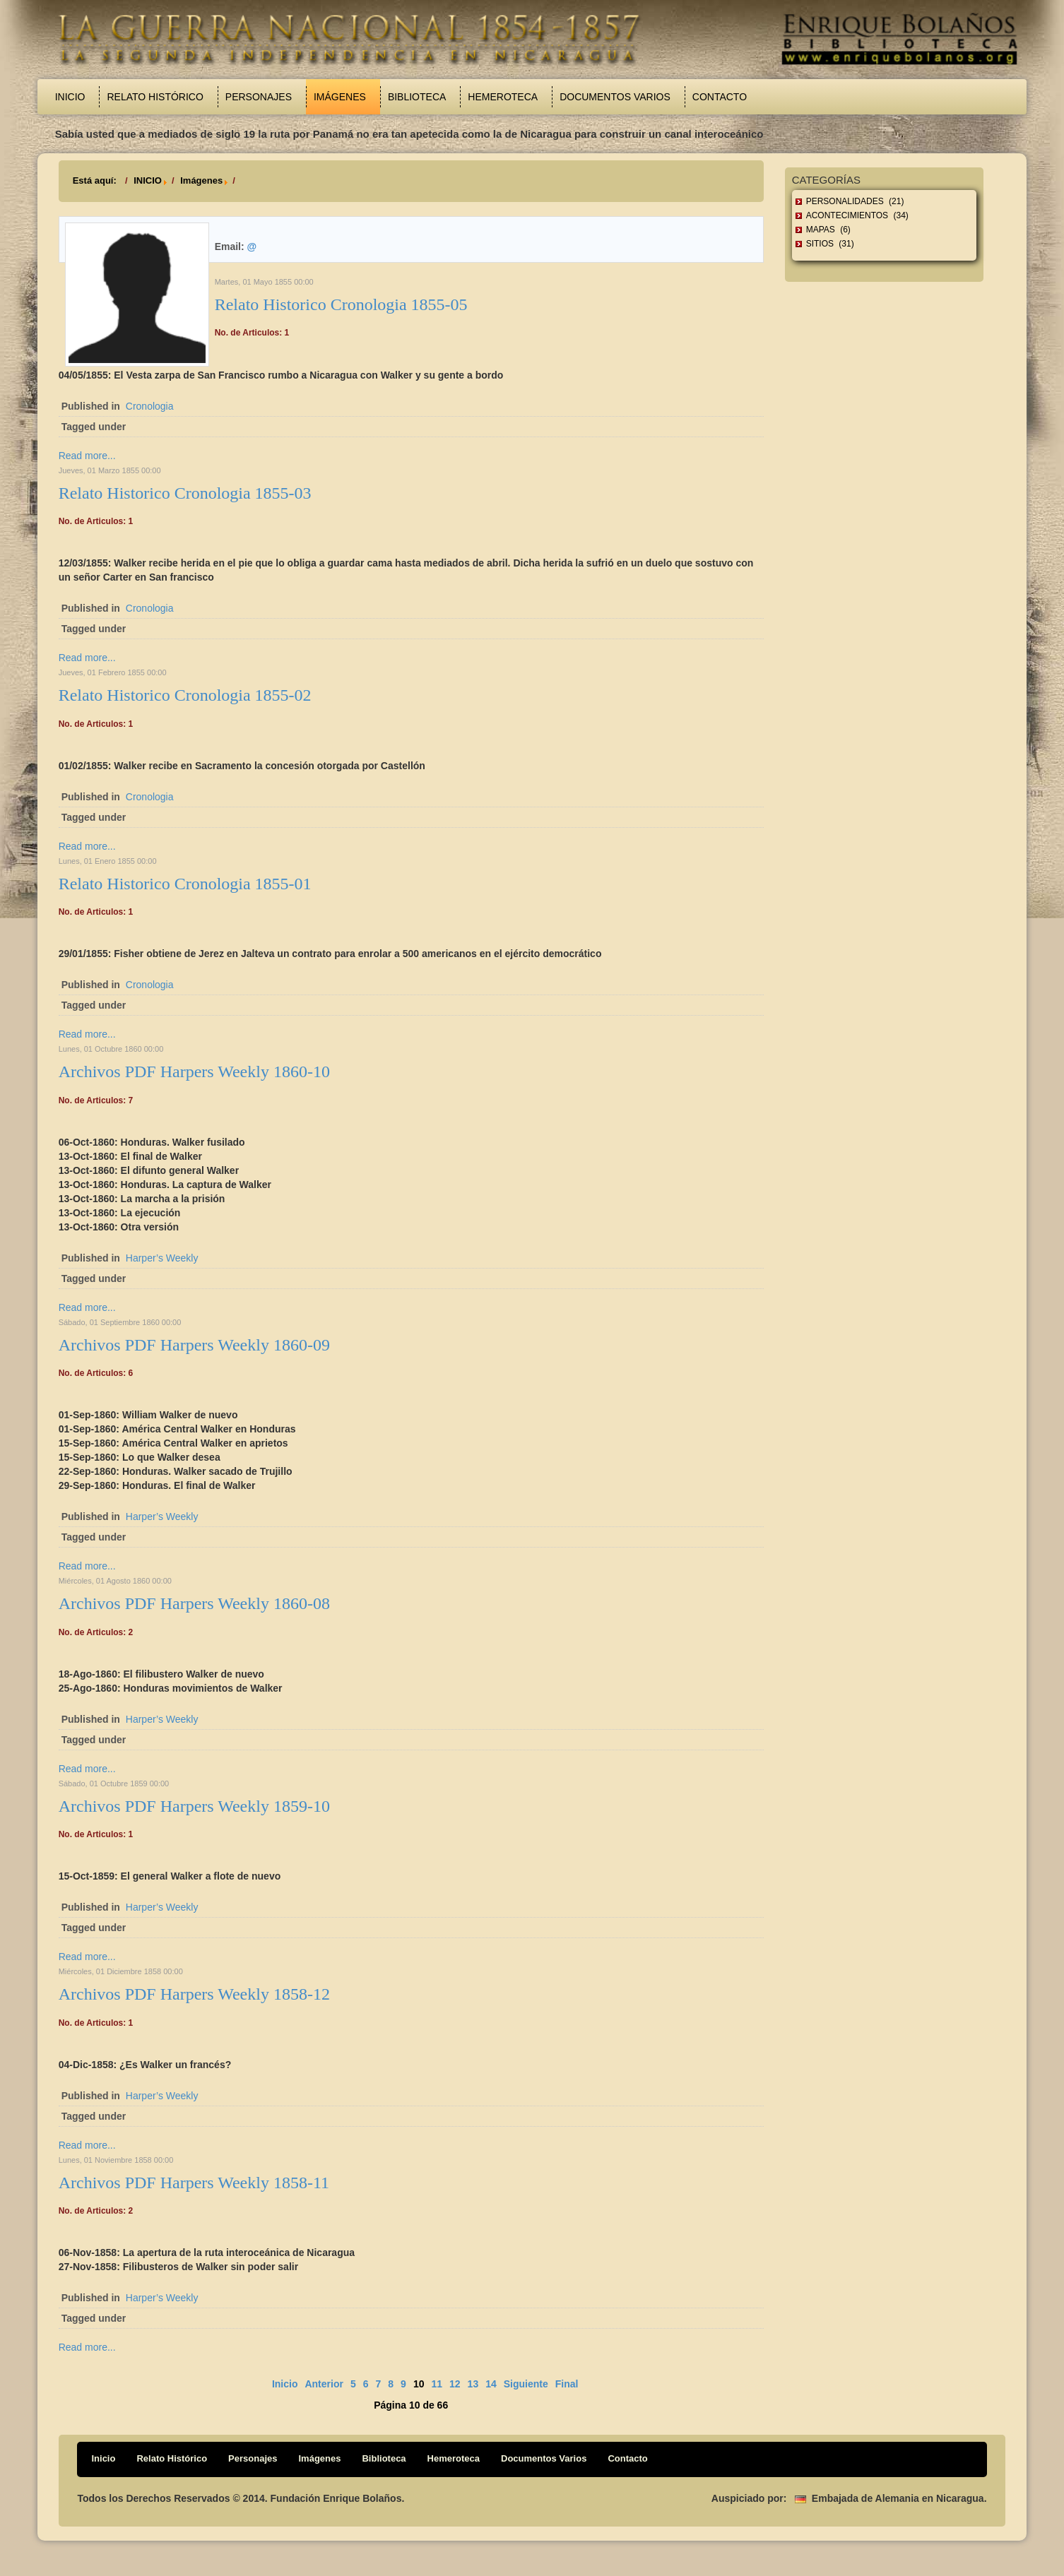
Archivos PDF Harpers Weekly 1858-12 (194, 1994)
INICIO (148, 180)
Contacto (719, 96)
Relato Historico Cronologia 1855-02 (185, 695)
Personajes (258, 96)
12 (455, 2384)
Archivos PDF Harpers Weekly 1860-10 (194, 1071)
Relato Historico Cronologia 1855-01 (185, 883)
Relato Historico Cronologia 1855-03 (185, 493)
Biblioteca (417, 96)
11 (436, 2384)
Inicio (70, 96)
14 (491, 2384)
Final (567, 2384)
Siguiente (526, 2384)
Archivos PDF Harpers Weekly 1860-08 (194, 1603)
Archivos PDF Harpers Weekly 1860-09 (194, 1345)
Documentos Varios (615, 96)
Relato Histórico (155, 96)
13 (473, 2384)
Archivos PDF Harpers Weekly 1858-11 (194, 2182)
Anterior (324, 2384)
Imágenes (340, 96)
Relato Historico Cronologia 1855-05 (341, 304)
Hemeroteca (503, 96)
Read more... (87, 455)
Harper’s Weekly (162, 1258)
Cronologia (150, 406)
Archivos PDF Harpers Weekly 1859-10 (194, 1806)
